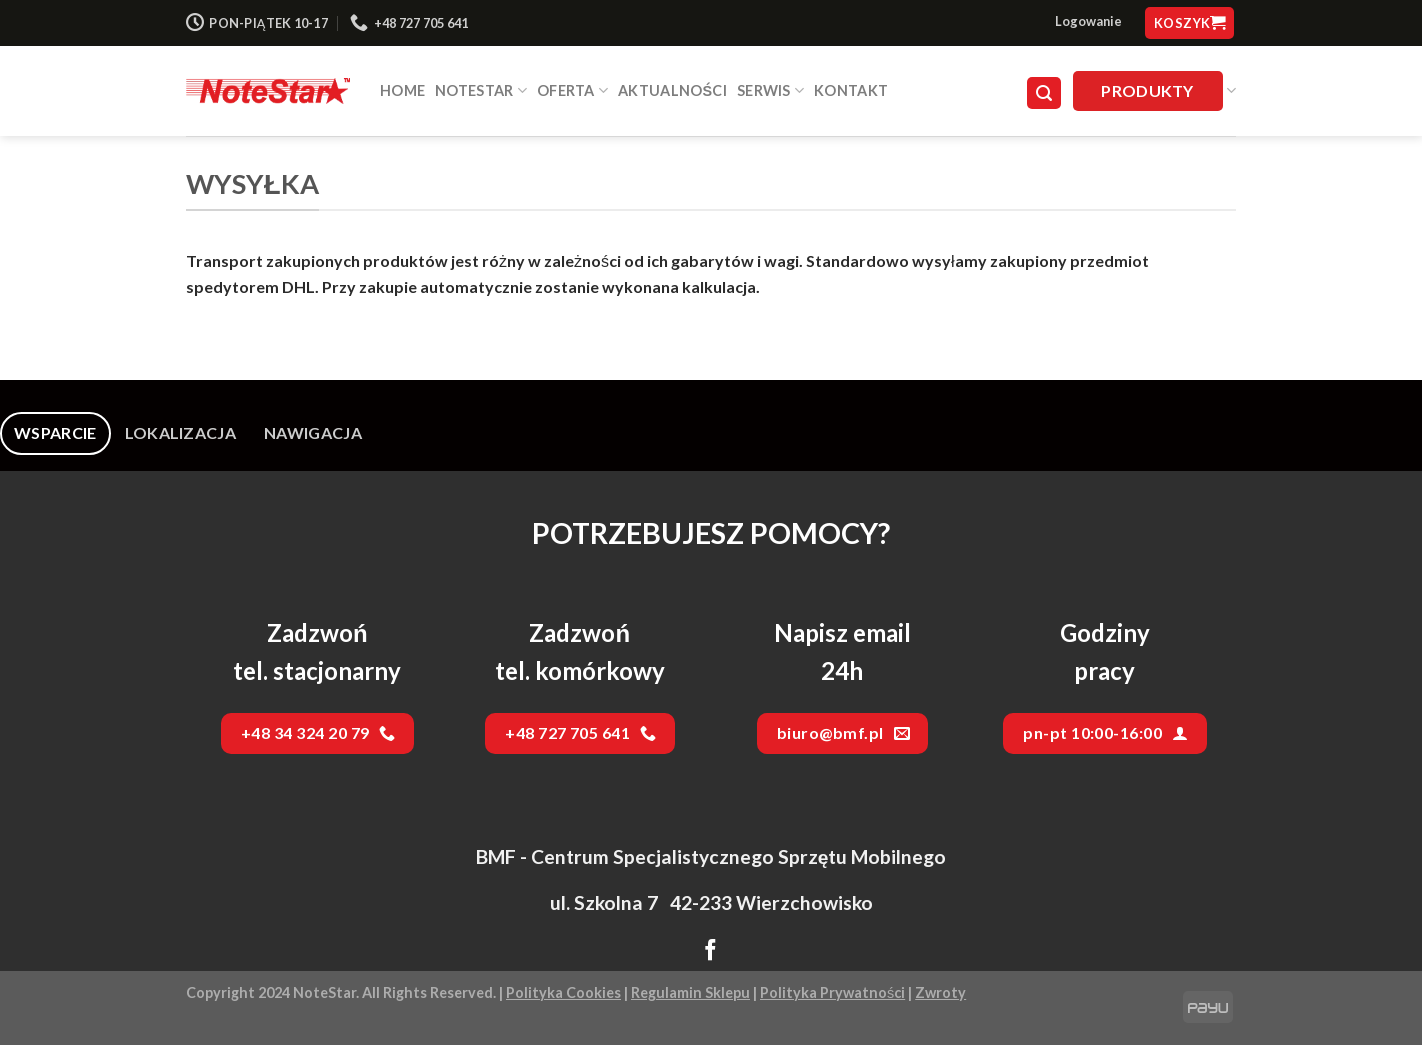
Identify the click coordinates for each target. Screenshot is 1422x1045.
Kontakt (851, 90)
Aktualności (672, 90)
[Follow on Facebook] (710, 952)
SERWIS (770, 90)
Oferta (572, 90)
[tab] (55, 433)
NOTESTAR (481, 90)
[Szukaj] (1044, 93)
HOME (402, 90)
